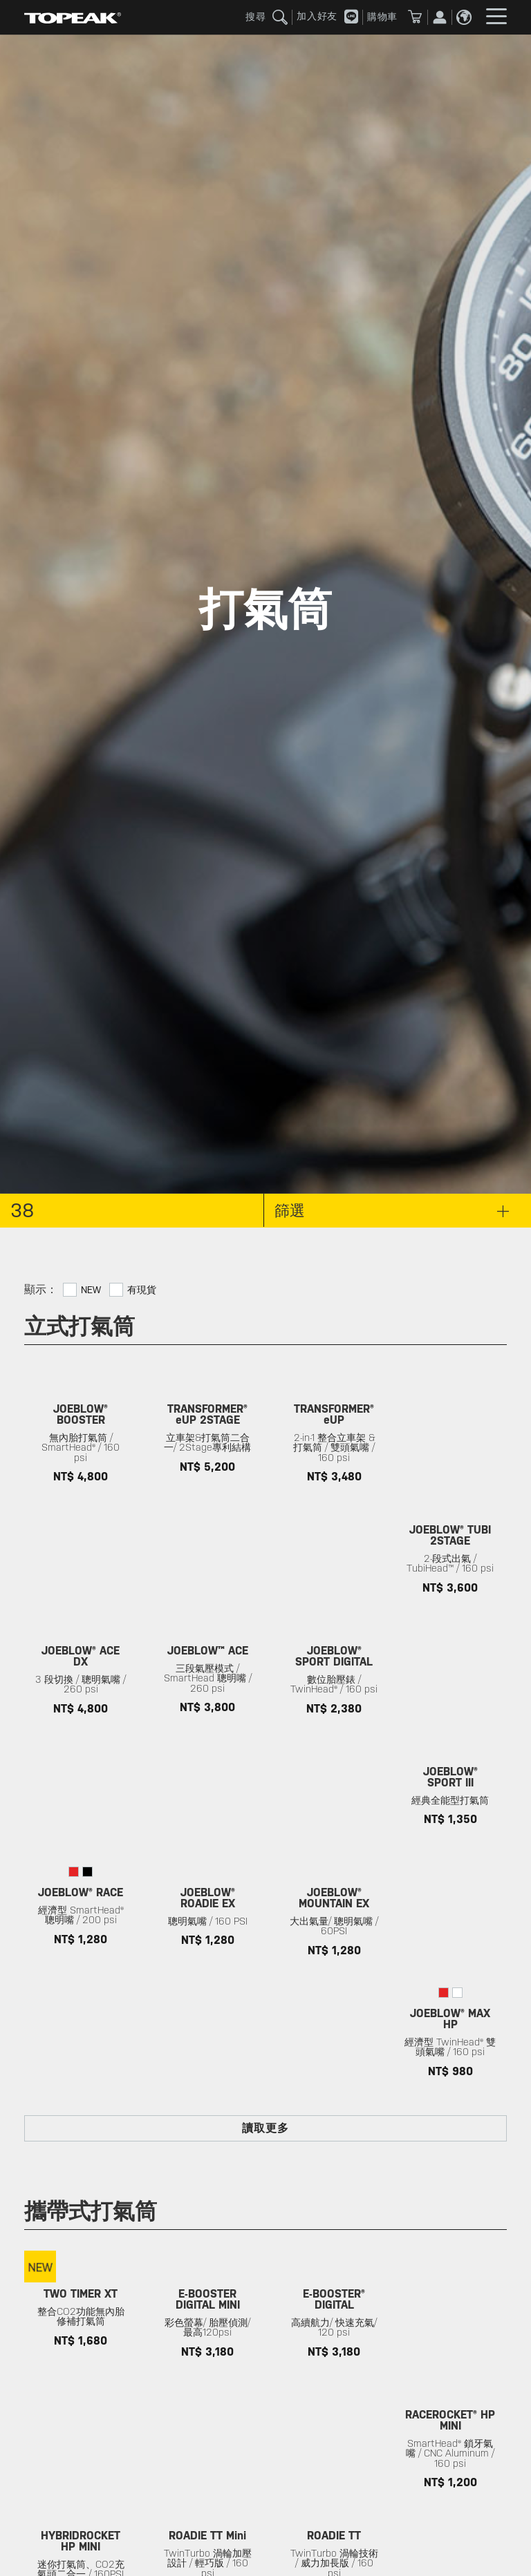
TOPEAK (72, 17)
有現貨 (141, 1289)
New (91, 1289)
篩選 (391, 1210)
